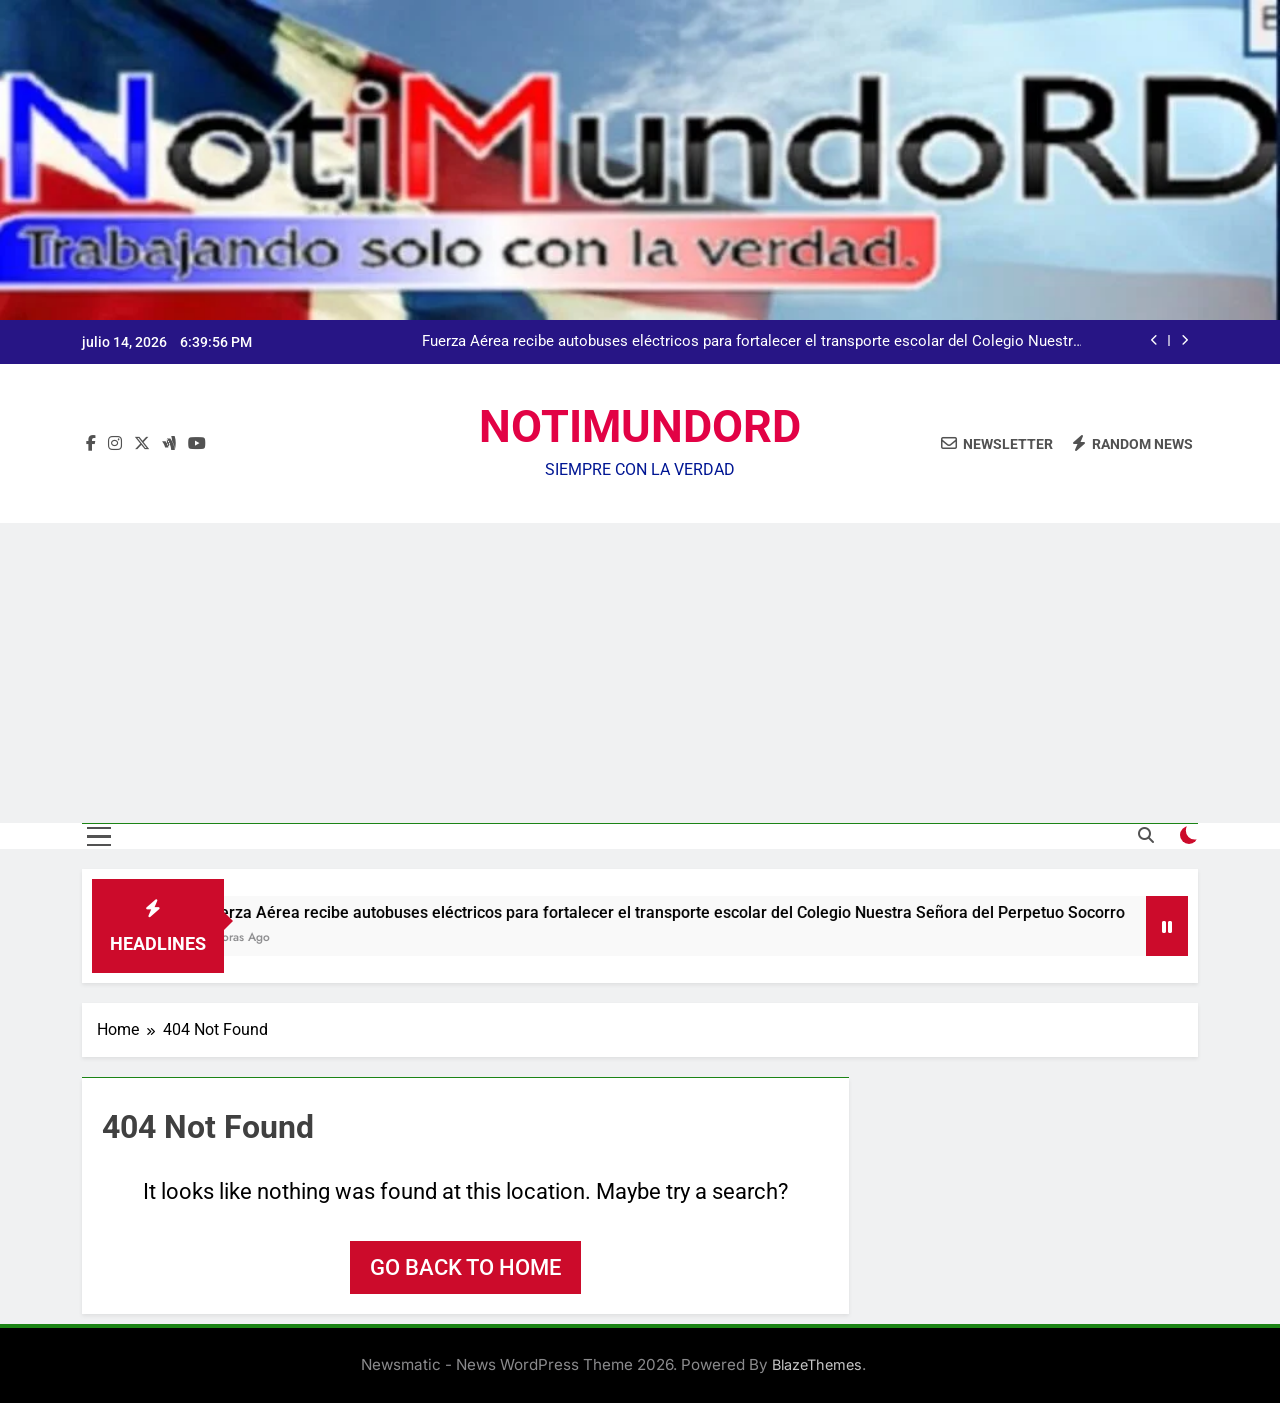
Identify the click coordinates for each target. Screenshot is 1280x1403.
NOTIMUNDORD (640, 426)
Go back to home (465, 1267)
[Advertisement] (640, 673)
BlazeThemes (817, 1364)
